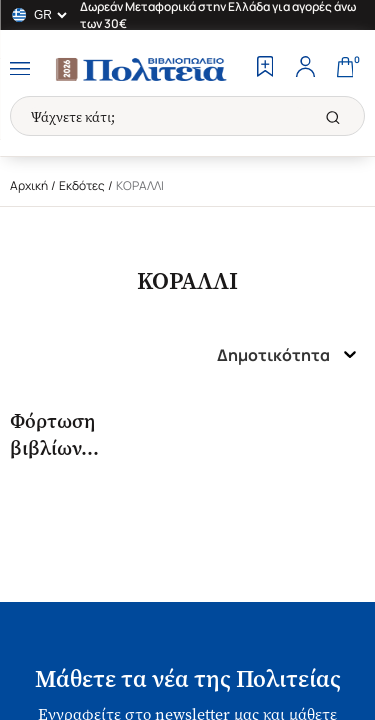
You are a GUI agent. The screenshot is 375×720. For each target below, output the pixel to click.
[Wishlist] (265, 69)
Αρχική (29, 185)
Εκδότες (82, 185)
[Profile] (305, 69)
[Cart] (345, 69)
